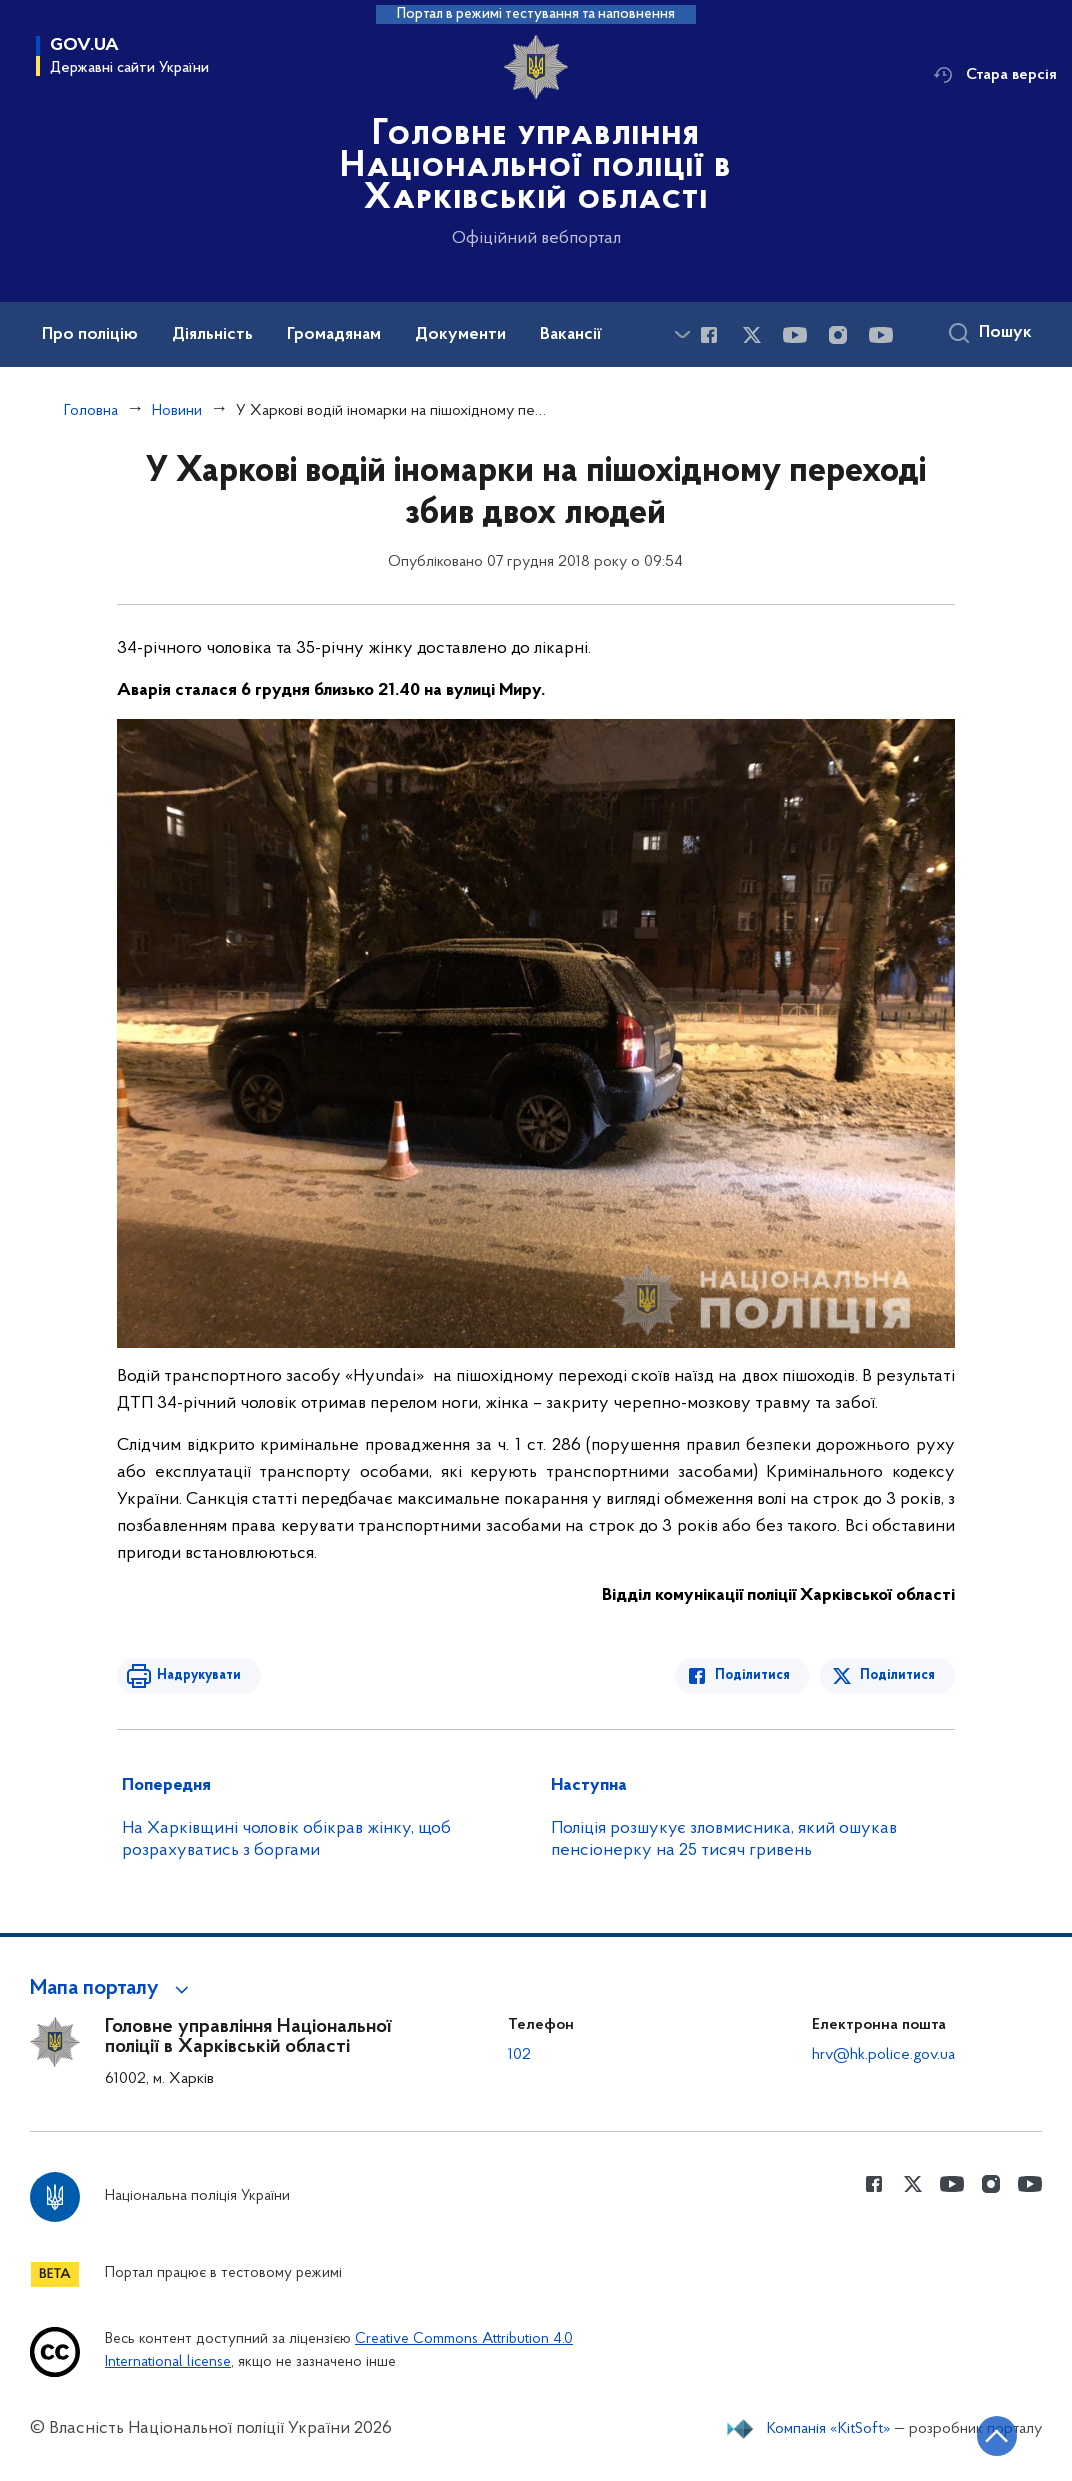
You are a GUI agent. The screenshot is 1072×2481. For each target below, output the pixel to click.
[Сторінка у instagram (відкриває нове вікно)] (838, 335)
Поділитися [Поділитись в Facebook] (752, 1675)
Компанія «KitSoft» (829, 2429)
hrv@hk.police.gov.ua (883, 2055)
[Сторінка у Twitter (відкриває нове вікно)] (752, 335)
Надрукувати (199, 1675)
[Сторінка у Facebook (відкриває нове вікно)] (709, 335)
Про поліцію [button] (90, 335)
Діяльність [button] (212, 335)
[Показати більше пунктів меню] (682, 334)
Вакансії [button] (571, 335)
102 (519, 2055)
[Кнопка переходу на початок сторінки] (997, 2436)
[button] (112, 1989)
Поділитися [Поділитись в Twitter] (897, 1675)
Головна (91, 411)
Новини (177, 411)
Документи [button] (460, 335)
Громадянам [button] (334, 335)
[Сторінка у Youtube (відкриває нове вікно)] (795, 335)
